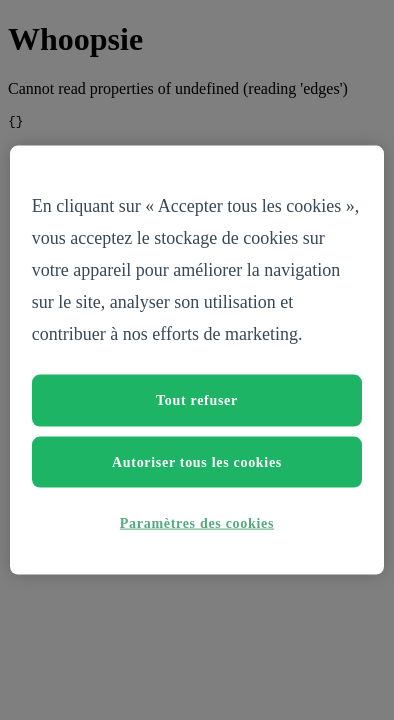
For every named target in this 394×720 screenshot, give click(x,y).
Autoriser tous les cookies (197, 461)
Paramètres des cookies (197, 523)
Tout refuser (197, 400)
